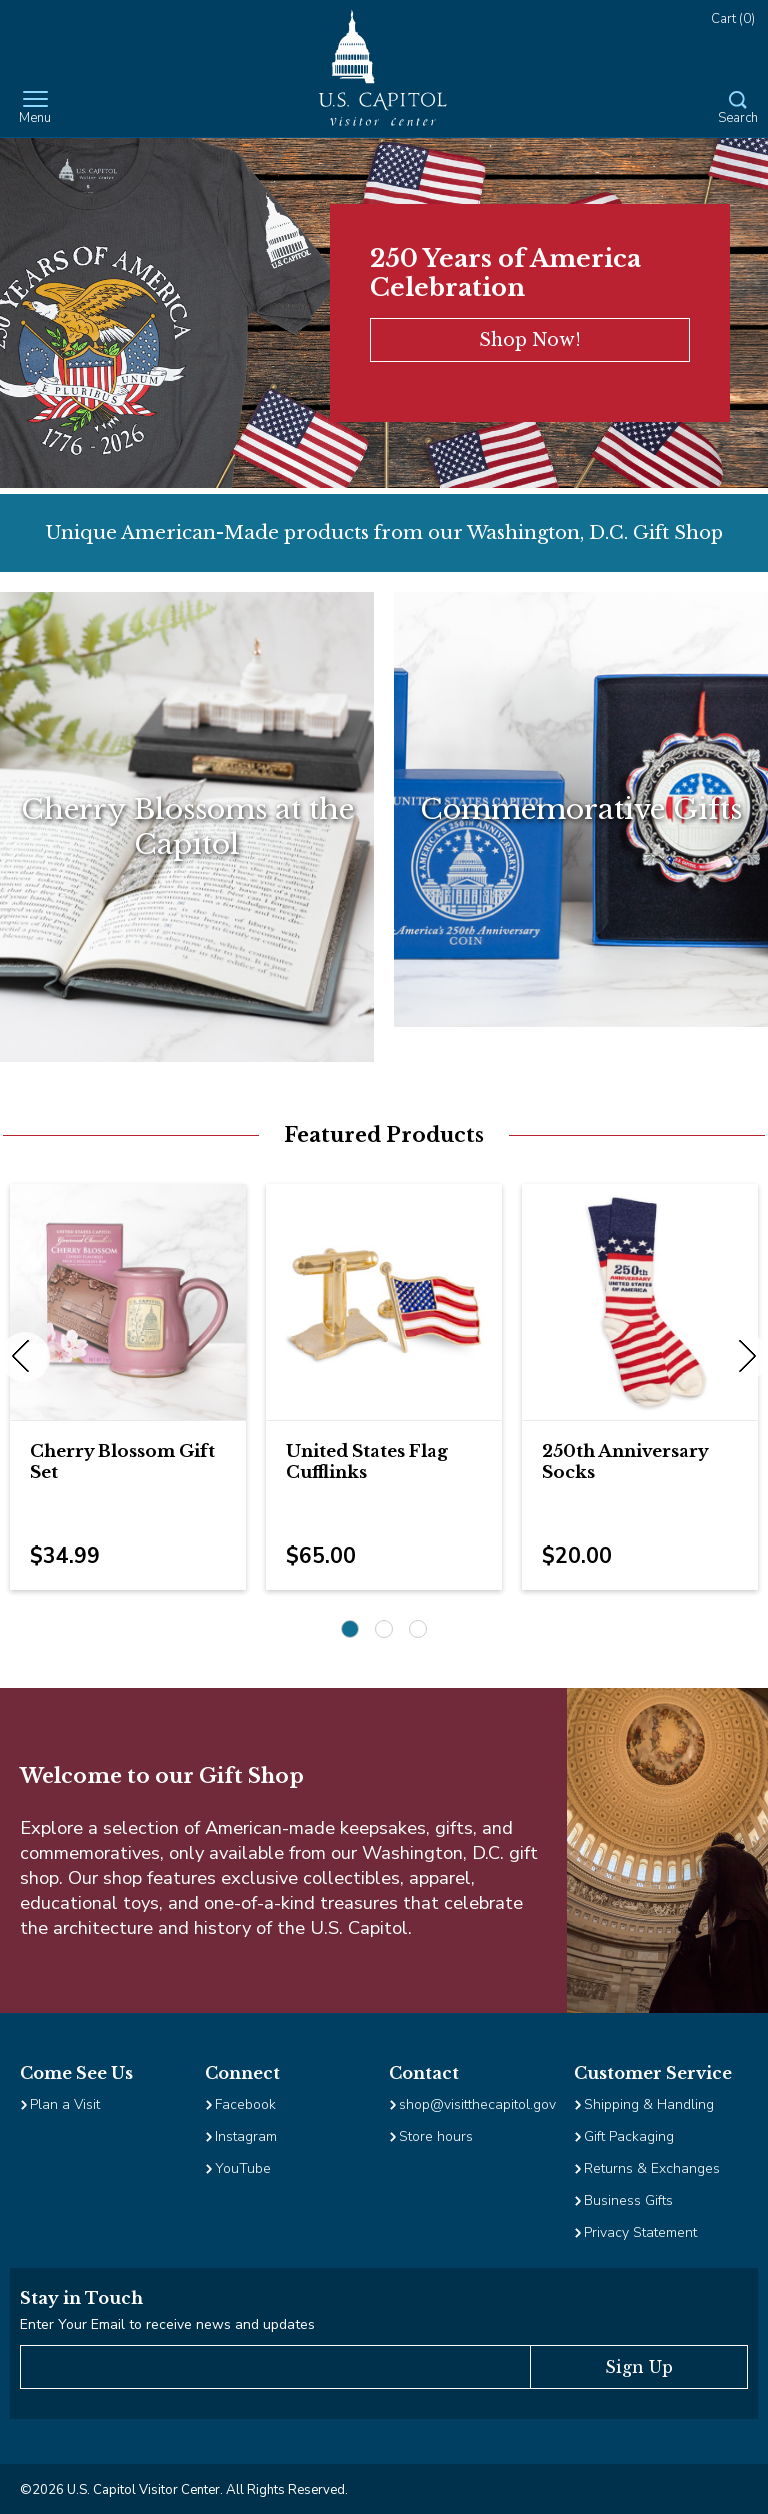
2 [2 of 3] (384, 1629)
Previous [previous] (25, 1357)
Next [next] (743, 1357)
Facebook (245, 2104)
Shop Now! (530, 340)
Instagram (246, 2136)
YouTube (243, 2168)
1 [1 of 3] (350, 1629)
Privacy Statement (642, 2232)
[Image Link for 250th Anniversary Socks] (640, 1302)
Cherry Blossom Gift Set (122, 1462)
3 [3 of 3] (418, 1629)
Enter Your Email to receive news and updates (167, 2324)
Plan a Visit (65, 2104)
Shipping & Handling (649, 2104)
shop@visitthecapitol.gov (477, 2104)
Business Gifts (628, 2200)
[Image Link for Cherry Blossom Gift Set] (128, 1302)
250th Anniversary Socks (625, 1462)
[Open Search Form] (738, 109)
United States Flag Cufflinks (367, 1462)
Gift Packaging (629, 2136)
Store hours (436, 2136)
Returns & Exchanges (652, 2168)
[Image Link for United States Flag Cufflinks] (384, 1302)
